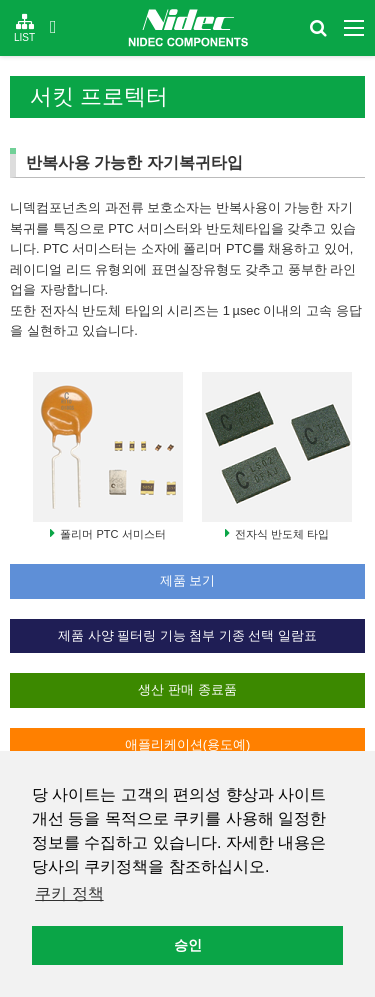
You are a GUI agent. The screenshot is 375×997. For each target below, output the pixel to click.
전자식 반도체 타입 (282, 534)
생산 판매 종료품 (187, 689)
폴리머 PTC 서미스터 (112, 534)
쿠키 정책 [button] (69, 893)
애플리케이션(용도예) (188, 744)
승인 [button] (188, 945)
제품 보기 (188, 580)
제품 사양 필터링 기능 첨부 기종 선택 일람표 (187, 635)
